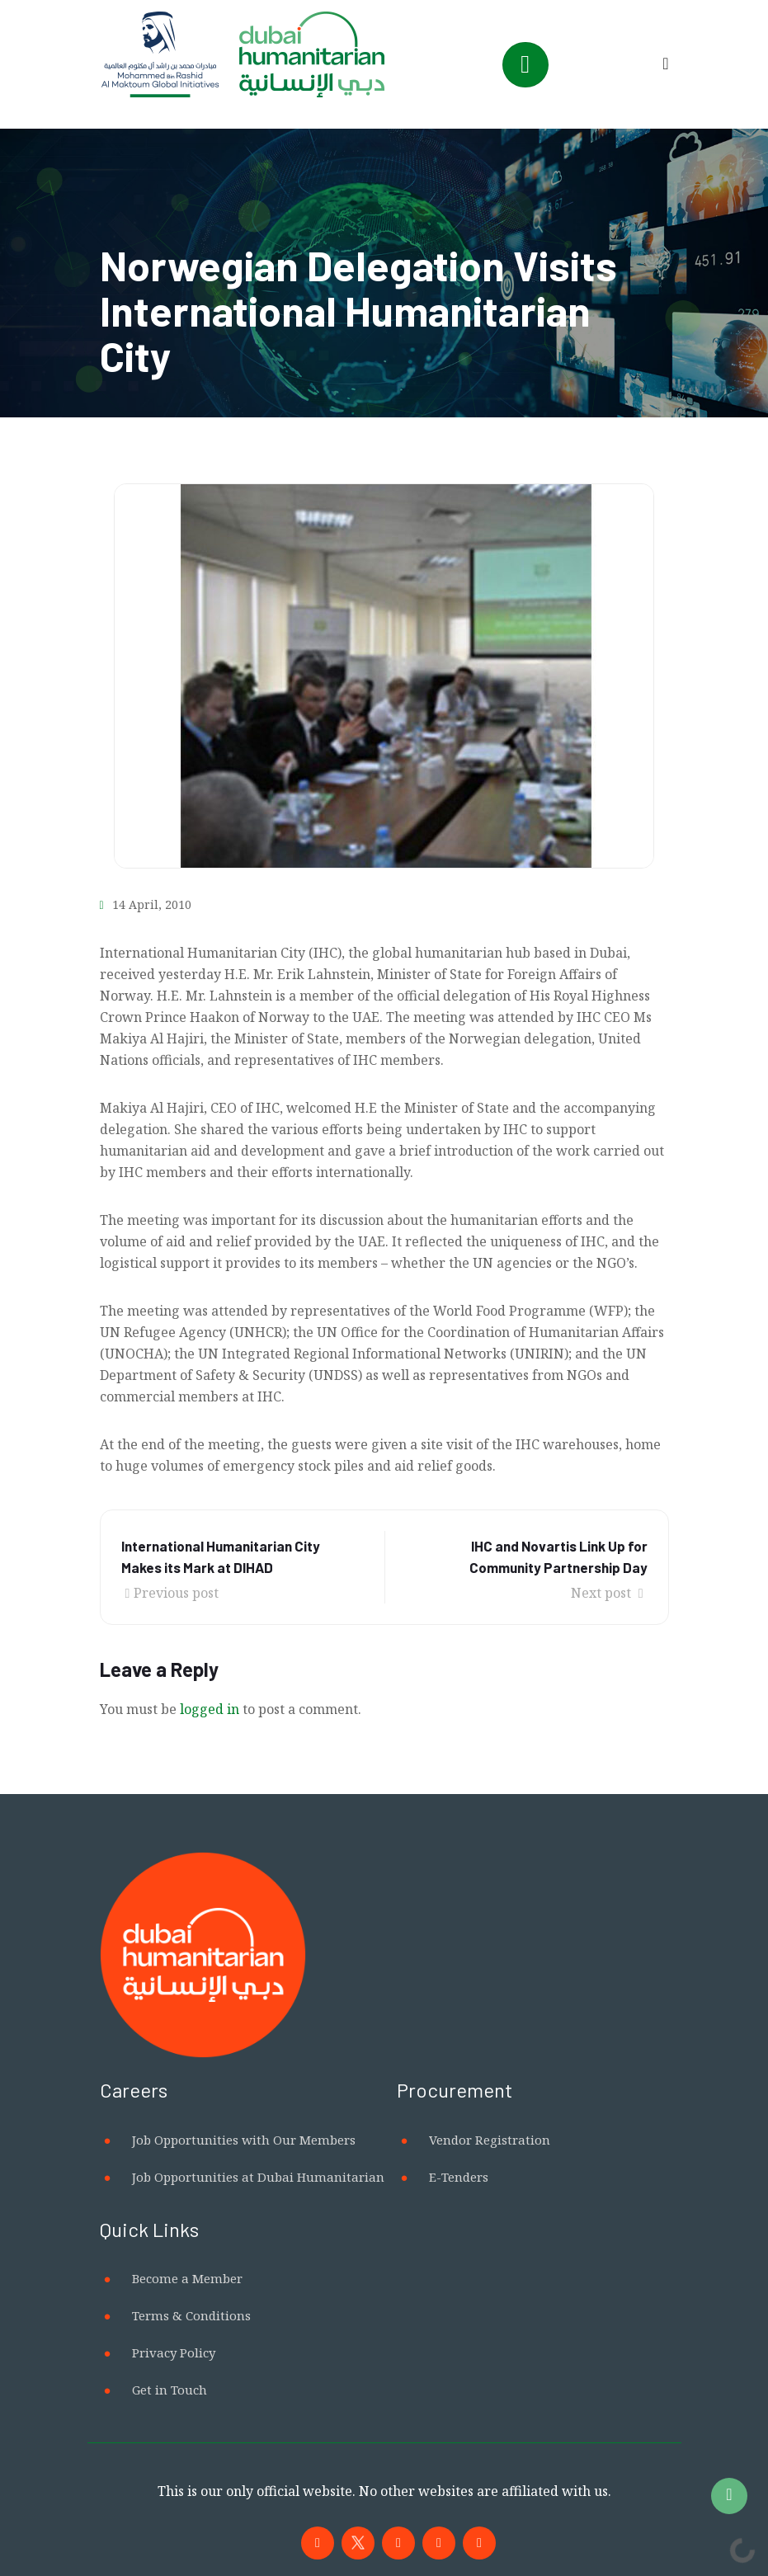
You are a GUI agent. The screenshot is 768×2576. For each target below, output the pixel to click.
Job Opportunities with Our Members (244, 2139)
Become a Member (187, 2278)
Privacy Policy (173, 2352)
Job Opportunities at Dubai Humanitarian (258, 2177)
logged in (209, 1709)
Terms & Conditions (191, 2315)
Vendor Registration (489, 2139)
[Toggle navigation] (525, 64)
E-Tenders (458, 2177)
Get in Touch (169, 2389)
